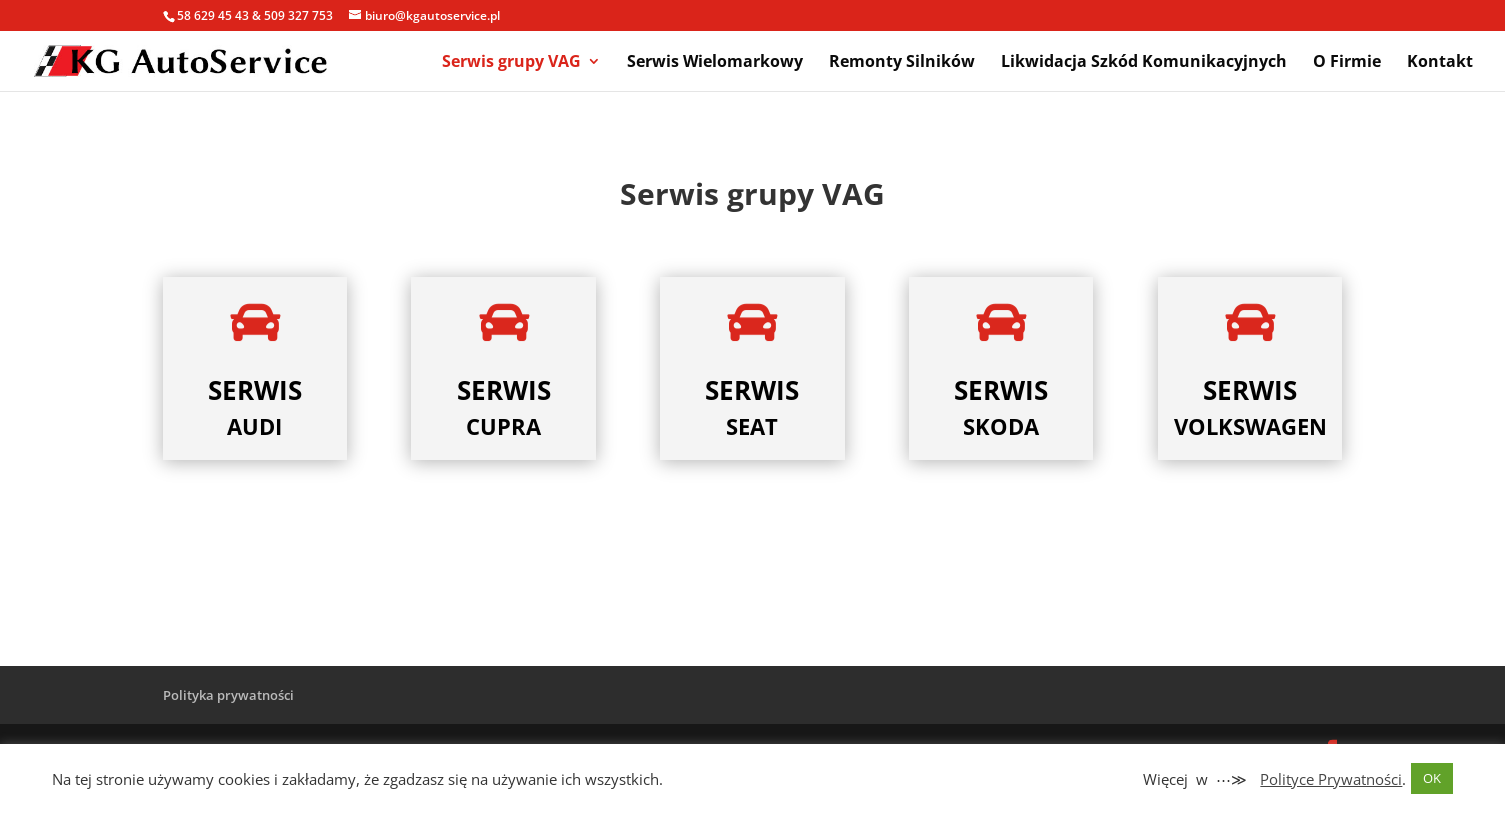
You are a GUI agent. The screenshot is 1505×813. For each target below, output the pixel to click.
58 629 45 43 (213, 15)
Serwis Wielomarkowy (715, 63)
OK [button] (1432, 778)
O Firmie (1347, 63)
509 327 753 (298, 15)
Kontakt (1440, 63)
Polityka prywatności (228, 695)
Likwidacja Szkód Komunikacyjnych (1144, 63)
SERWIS (255, 390)
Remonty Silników (902, 63)
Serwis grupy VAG (511, 63)
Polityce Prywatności (1331, 779)
